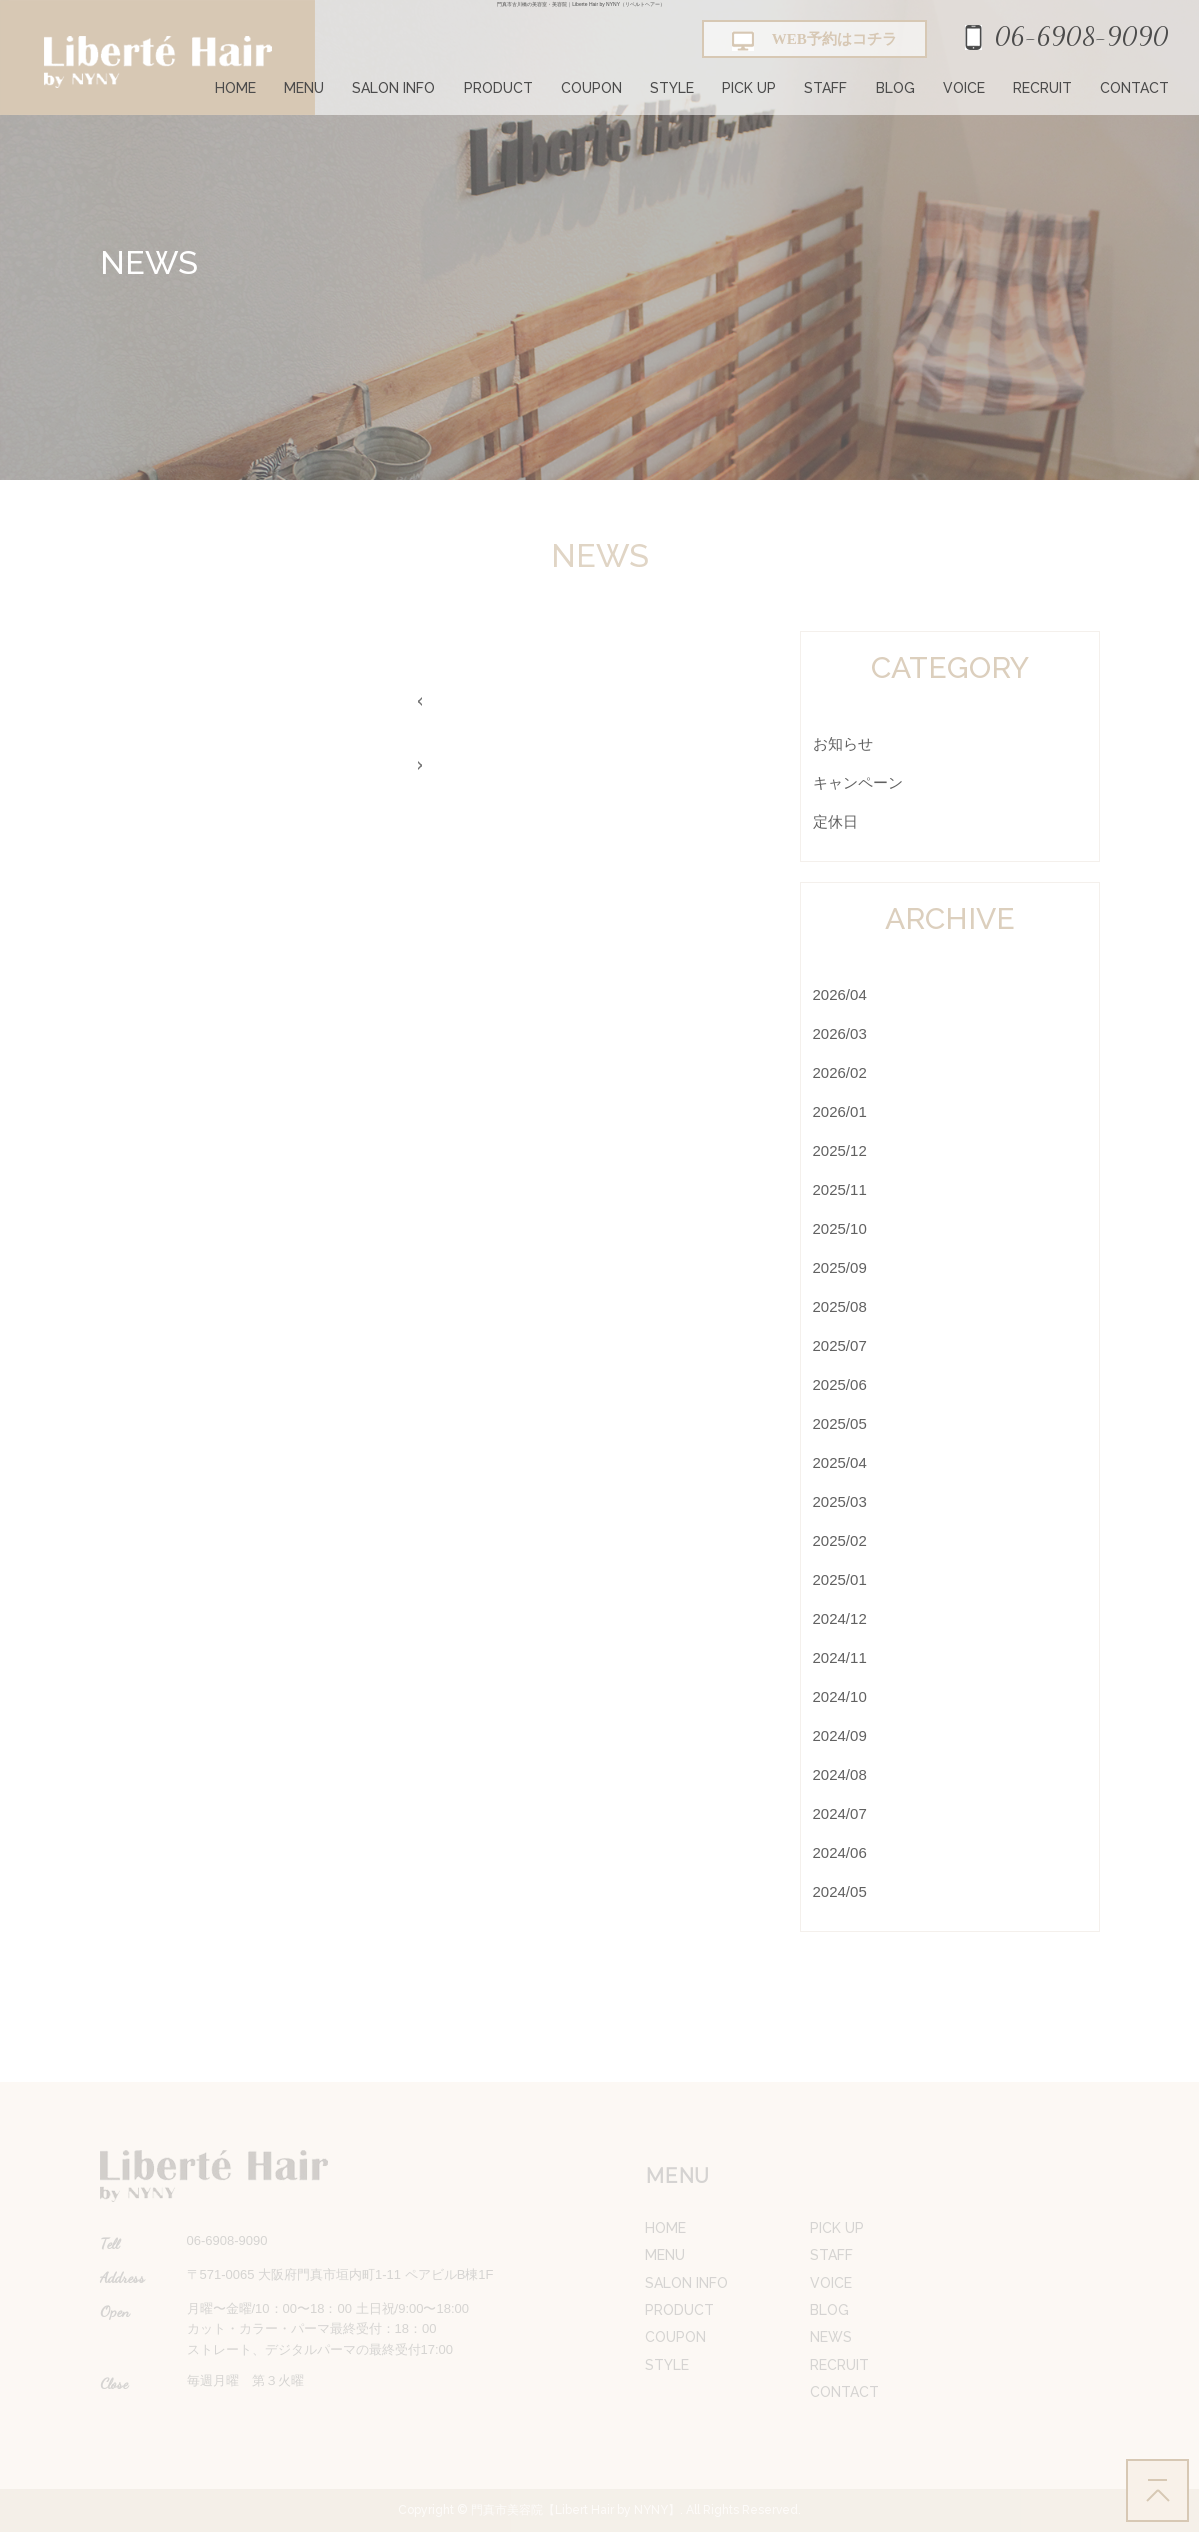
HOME (235, 88)
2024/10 (840, 1696)
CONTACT (1134, 88)
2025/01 (840, 1579)
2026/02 (840, 1072)
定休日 (835, 821)
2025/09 (840, 1267)
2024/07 (840, 1813)
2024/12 (840, 1618)
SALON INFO (393, 88)
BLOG (895, 88)
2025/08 (840, 1306)
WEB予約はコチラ (814, 41)
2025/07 (840, 1345)
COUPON (591, 88)
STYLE (672, 88)
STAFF (825, 88)
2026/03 (840, 1033)
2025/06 (840, 1384)
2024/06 (840, 1852)
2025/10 (840, 1228)
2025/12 (840, 1150)
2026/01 (840, 1111)
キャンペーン (858, 782)
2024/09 (840, 1735)
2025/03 (840, 1501)
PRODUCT (498, 88)
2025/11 (840, 1189)
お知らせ (843, 743)
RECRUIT (1042, 88)
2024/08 (840, 1774)
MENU (304, 88)
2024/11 (840, 1657)
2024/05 (840, 1891)
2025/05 (840, 1423)
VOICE (964, 88)
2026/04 (840, 994)
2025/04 (840, 1462)
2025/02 (840, 1540)
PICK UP (749, 88)
